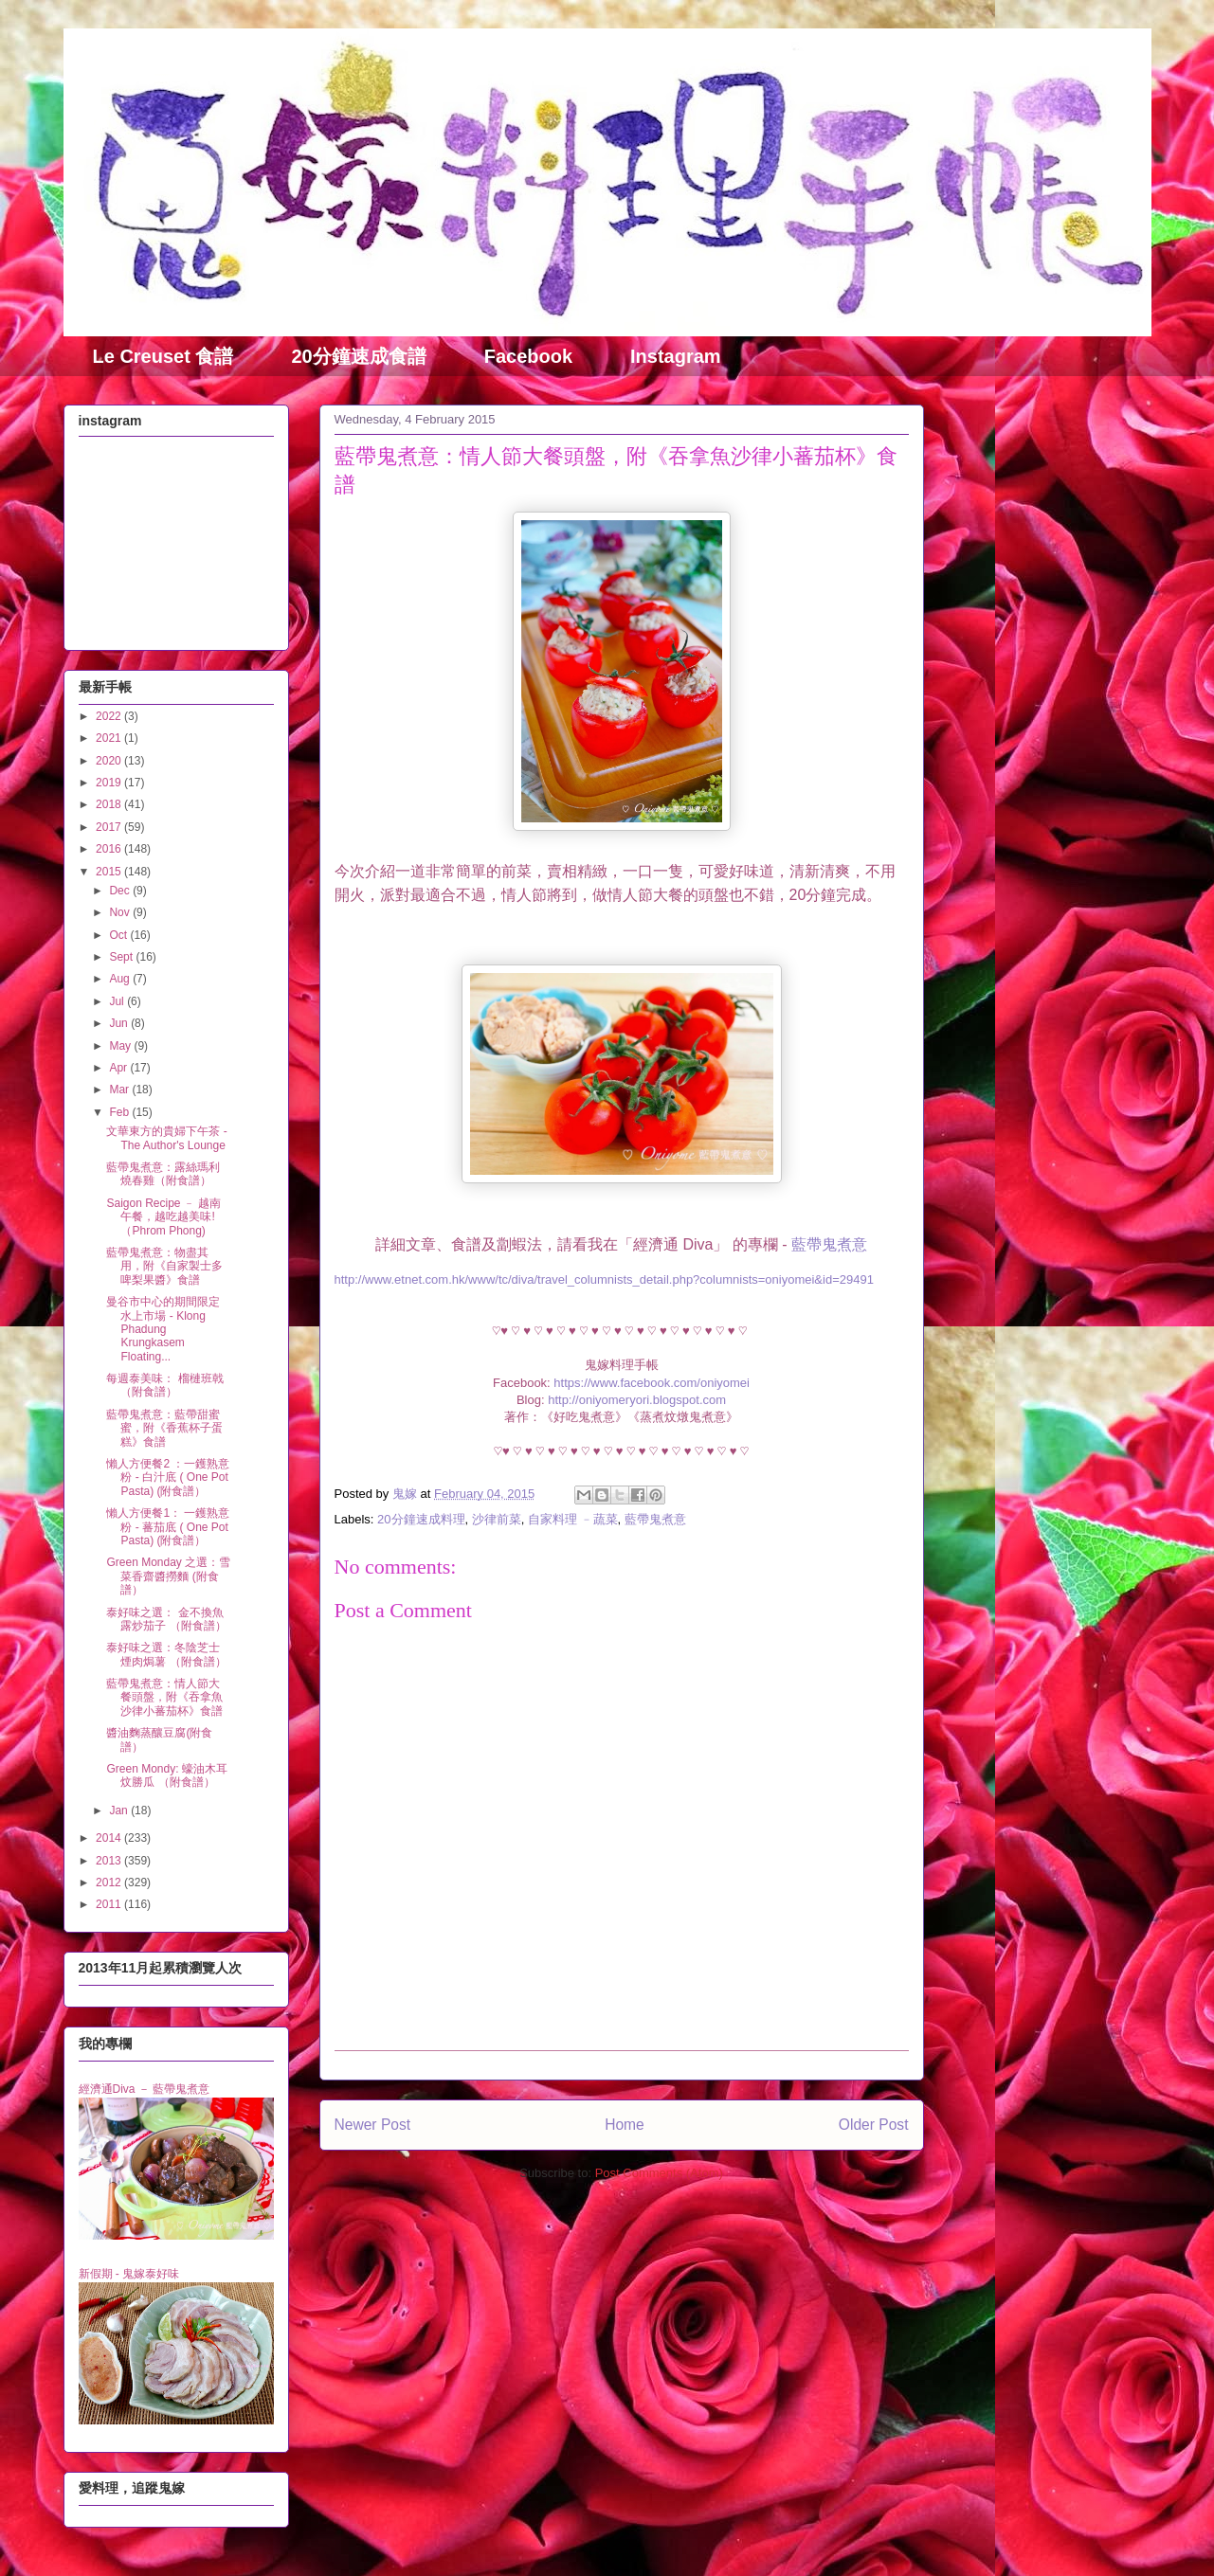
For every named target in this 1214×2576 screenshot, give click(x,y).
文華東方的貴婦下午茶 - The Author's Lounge (166, 1138)
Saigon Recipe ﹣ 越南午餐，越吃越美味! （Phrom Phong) (163, 1217)
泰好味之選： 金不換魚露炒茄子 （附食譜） (166, 1619)
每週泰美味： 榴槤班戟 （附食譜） (164, 1385)
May (121, 1046)
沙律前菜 (496, 1519)
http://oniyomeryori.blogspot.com (637, 1400)
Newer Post (373, 2125)
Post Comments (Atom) (659, 2173)
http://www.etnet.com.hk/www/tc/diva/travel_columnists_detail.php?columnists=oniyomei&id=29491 (604, 1279)
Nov (121, 912)
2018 (110, 804)
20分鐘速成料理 (420, 1519)
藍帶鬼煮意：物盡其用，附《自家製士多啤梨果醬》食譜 (164, 1266)
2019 (110, 782)
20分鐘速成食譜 (358, 356)
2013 (110, 1860)
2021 (110, 738)
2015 (110, 871)
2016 (110, 849)
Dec (121, 890)
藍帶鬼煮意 (829, 1244)
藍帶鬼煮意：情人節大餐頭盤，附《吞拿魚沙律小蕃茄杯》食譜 (164, 1697)
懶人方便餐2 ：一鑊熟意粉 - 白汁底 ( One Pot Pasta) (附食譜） (167, 1477)
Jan (120, 1810)
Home (624, 2125)
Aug (121, 978)
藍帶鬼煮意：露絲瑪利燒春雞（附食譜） (163, 1174)
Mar (120, 1089)
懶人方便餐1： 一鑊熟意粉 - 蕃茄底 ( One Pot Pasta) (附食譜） (167, 1526)
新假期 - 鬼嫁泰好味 (129, 2273)
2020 (110, 760)
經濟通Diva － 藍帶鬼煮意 (144, 2089)
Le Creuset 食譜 (163, 356)
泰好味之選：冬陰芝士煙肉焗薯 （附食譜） (166, 1654)
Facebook (528, 356)
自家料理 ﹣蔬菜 (573, 1519)
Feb (120, 1112)
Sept (122, 957)
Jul (118, 1001)
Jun (120, 1023)
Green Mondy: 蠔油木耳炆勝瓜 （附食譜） (166, 1775)
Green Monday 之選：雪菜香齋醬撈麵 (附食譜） (168, 1576)
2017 (110, 827)
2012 (110, 1882)
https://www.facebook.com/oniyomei (650, 1383)
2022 (110, 716)
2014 (110, 1838)
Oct (119, 935)
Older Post (874, 2125)
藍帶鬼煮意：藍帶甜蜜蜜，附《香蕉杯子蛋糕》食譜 (164, 1428)
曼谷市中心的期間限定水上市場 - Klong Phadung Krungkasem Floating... (163, 1329)
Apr (119, 1067)
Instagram (675, 356)
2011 (110, 1904)
